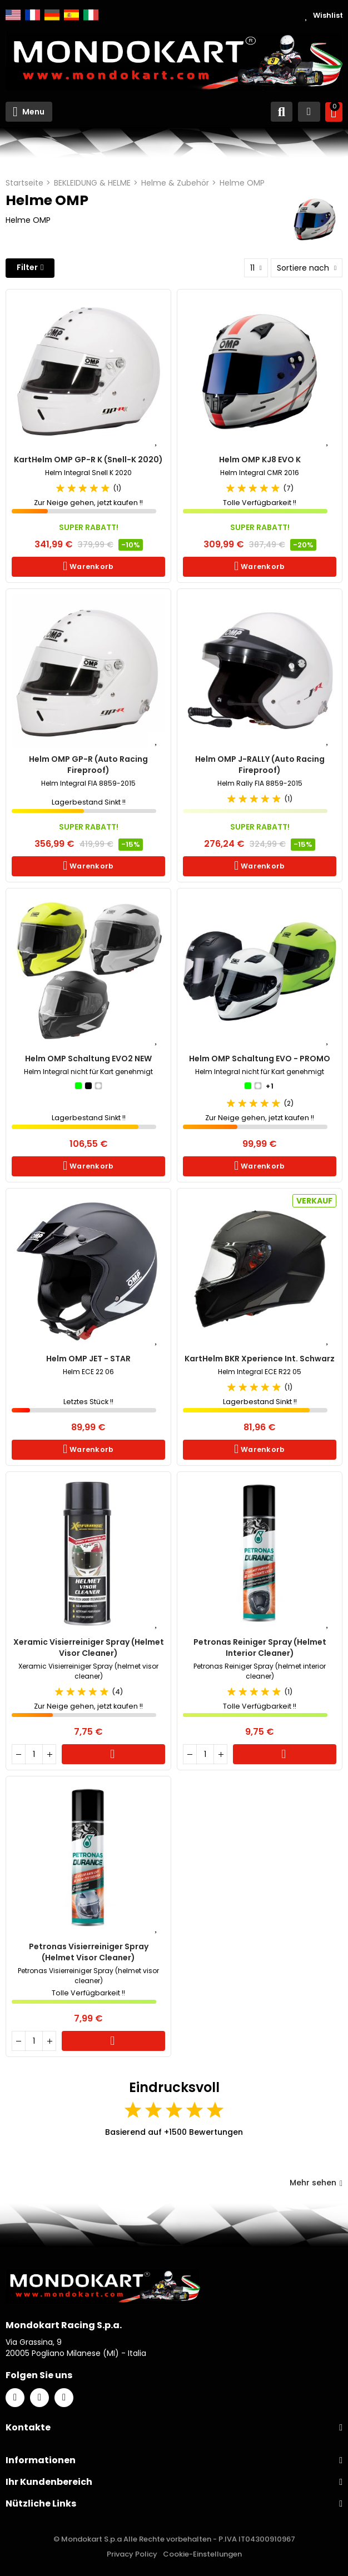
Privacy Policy (132, 2554)
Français (32, 15)
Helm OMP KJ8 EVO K (260, 459)
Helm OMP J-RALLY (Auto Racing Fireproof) (260, 764)
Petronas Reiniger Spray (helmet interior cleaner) (259, 1647)
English (13, 15)
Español (71, 15)
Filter (27, 267)
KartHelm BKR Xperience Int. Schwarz (260, 1358)
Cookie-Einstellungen (202, 2554)
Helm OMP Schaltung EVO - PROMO (259, 1058)
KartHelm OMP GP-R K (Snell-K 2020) (88, 459)
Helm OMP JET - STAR (88, 1358)
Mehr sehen (316, 2182)
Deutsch (51, 15)
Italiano (90, 15)
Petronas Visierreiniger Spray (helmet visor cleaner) (88, 1952)
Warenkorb (90, 566)
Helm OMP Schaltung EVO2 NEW (88, 1058)
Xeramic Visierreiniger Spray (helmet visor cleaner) (88, 1647)
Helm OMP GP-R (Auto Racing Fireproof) (88, 764)
